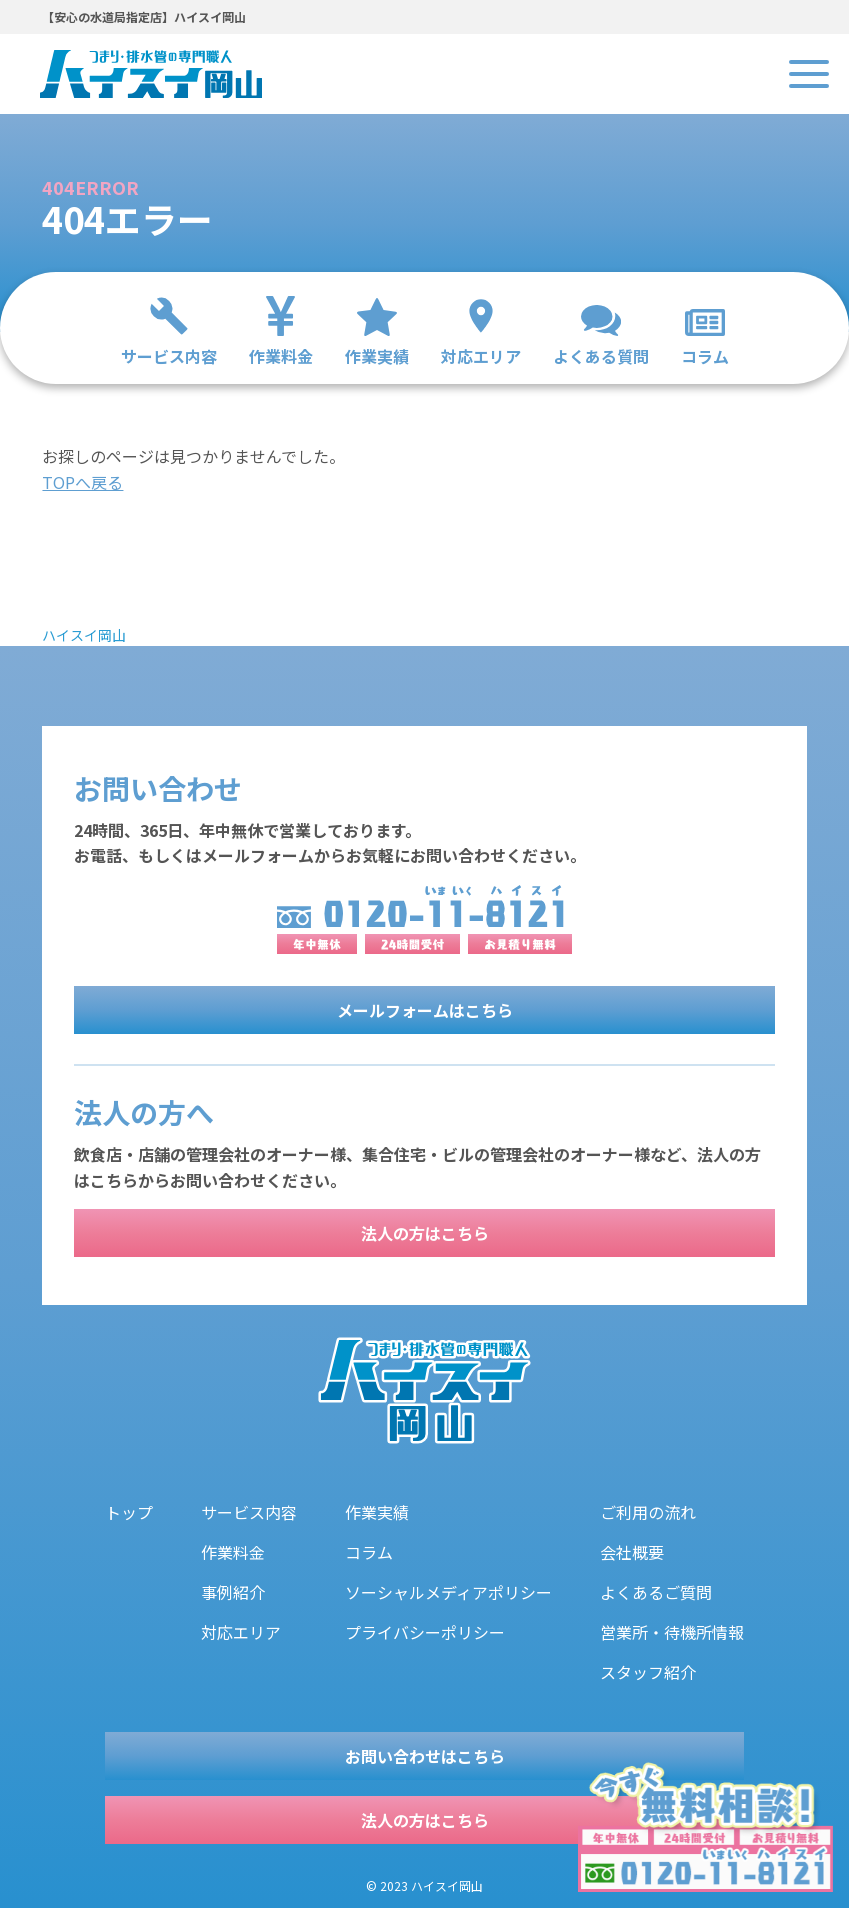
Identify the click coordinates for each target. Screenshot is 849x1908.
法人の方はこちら (425, 1233)
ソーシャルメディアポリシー (448, 1592)
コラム (369, 1552)
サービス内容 (249, 1512)
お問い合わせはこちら (425, 1756)
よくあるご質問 (656, 1592)
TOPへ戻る (82, 482)
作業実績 (377, 1512)
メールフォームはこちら (425, 1010)
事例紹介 (233, 1592)
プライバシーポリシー (425, 1632)
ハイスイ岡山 (84, 635)
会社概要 (632, 1552)
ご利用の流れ (648, 1512)
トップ (129, 1512)
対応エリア (241, 1632)
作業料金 (233, 1552)
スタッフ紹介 (648, 1672)
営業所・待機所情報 (672, 1632)
